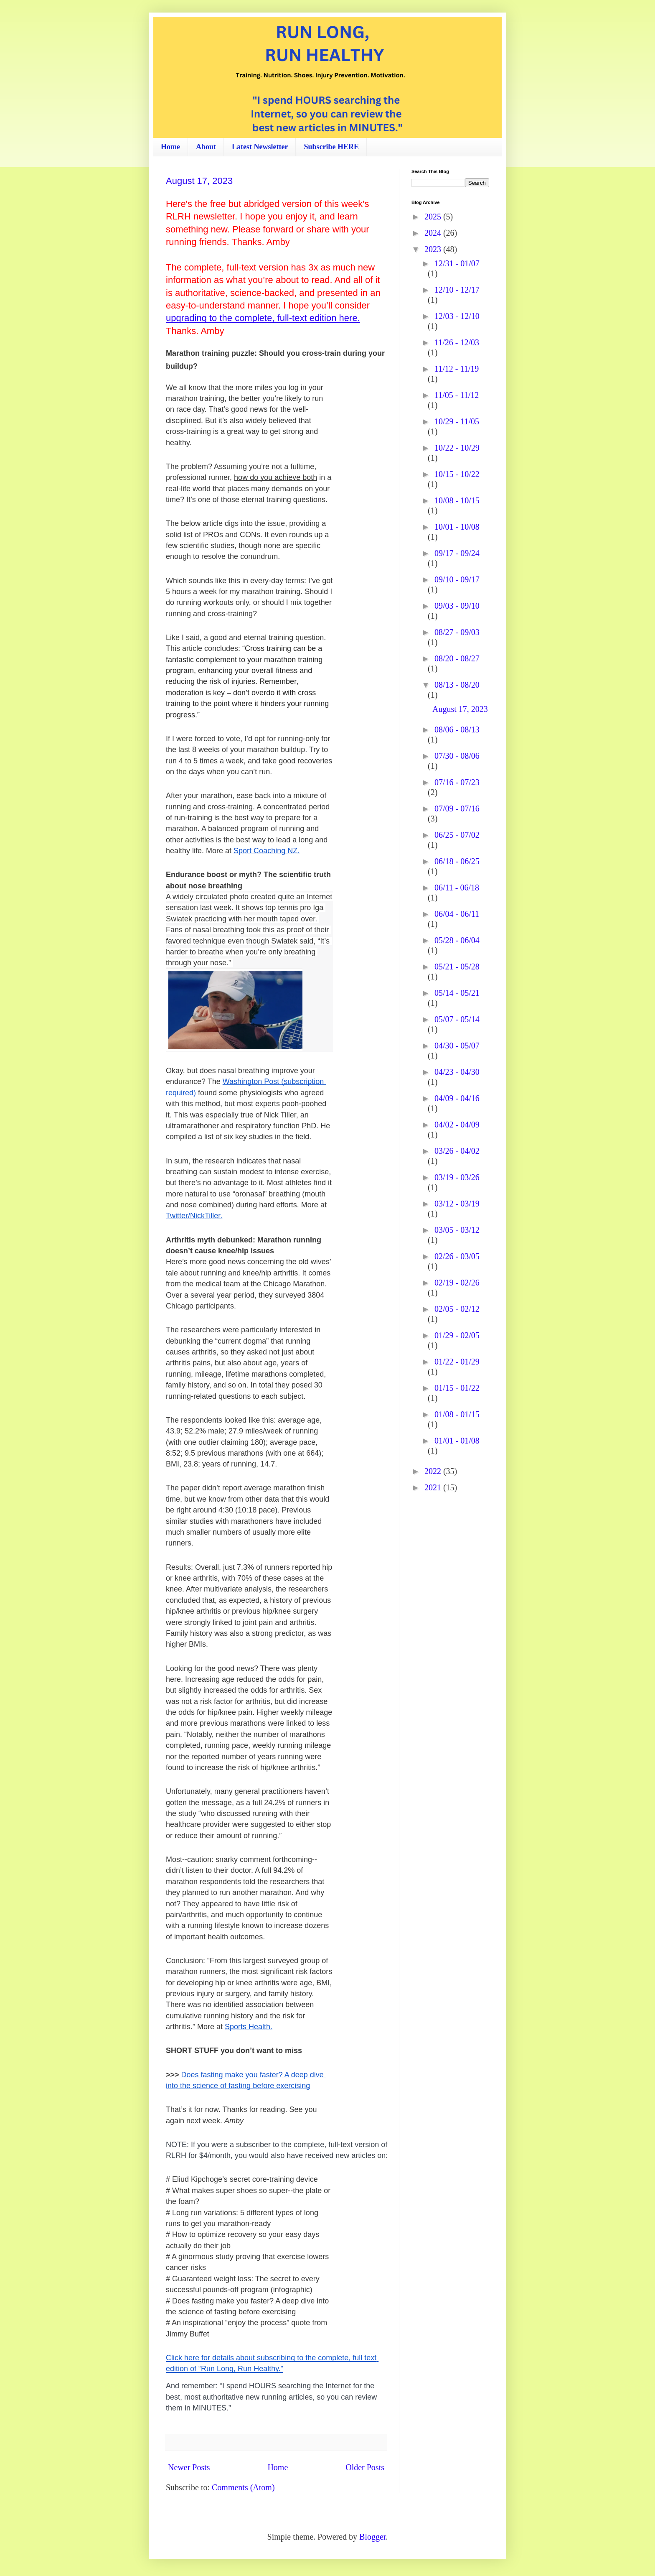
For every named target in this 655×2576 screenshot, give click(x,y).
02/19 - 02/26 (457, 1282)
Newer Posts (189, 2467)
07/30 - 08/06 (457, 755)
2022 (433, 1471)
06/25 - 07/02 (457, 834)
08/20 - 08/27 (457, 658)
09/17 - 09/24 (457, 553)
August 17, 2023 (199, 181)
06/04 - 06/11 (456, 913)
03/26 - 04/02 (457, 1150)
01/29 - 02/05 (457, 1335)
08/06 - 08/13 (457, 729)
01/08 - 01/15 (457, 1414)
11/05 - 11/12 (456, 395)
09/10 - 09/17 (457, 579)
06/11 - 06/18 (456, 887)
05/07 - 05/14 (457, 1019)
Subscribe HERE (331, 147)
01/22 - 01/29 (457, 1361)
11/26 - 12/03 (456, 342)
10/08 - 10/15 (457, 500)
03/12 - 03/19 (457, 1203)
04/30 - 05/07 (457, 1045)
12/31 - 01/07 (457, 263)
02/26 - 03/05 (457, 1256)
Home (170, 147)
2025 (433, 216)
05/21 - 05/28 (457, 966)
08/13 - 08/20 (457, 684)
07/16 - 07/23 (457, 782)
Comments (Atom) (243, 2487)
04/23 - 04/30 (457, 1071)
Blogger (372, 2536)
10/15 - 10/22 (457, 474)
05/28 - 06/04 (457, 940)
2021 (433, 1487)
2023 (433, 249)
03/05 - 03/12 (457, 1229)
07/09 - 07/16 (457, 808)
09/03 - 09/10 (457, 605)
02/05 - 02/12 (457, 1309)
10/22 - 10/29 (457, 447)
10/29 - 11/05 (456, 421)
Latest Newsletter (260, 147)
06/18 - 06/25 (457, 861)
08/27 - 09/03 (457, 632)
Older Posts (364, 2467)
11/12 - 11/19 (456, 368)
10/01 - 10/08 (457, 526)
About (206, 147)
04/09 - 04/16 (457, 1098)
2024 (433, 232)
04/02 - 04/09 (457, 1124)
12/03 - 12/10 (457, 316)
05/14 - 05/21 (457, 992)
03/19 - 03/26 (457, 1177)
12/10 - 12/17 (457, 289)
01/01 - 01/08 (457, 1440)
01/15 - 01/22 (457, 1388)
